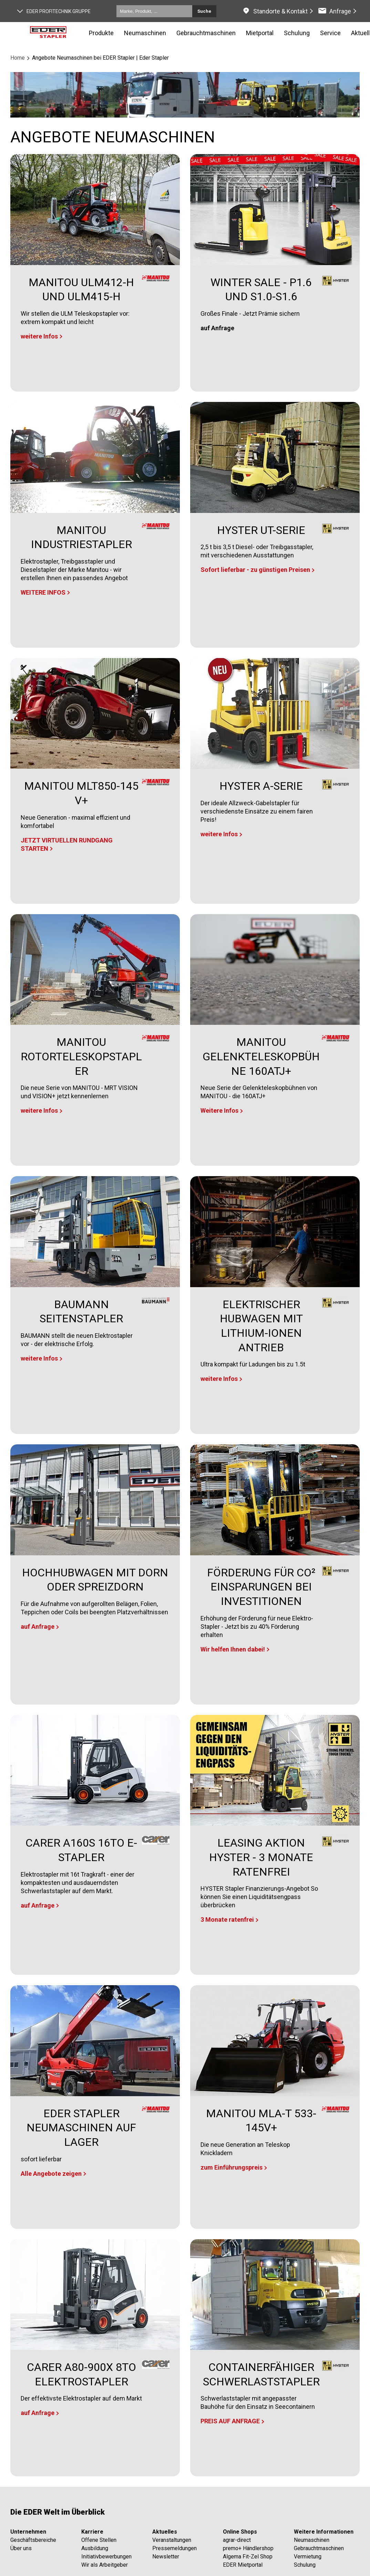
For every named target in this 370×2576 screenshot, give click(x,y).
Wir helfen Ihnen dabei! (233, 1649)
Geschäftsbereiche (33, 2540)
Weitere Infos (219, 1110)
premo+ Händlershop (248, 2548)
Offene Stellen (98, 2540)
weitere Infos (39, 336)
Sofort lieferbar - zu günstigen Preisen (255, 569)
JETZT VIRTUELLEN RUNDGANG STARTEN (67, 844)
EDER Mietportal (243, 2565)
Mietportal (260, 33)
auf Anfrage (37, 1626)
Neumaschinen (145, 33)
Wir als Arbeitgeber (104, 2565)
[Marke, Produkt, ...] (154, 11)
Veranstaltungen (171, 2540)
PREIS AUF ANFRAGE (230, 2421)
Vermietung (307, 2556)
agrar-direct (237, 2540)
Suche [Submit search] (204, 11)
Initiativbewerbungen (106, 2556)
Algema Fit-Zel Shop (248, 2556)
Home (17, 57)
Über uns (21, 2548)
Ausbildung (94, 2548)
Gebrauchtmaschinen (319, 2548)
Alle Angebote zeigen (51, 2173)
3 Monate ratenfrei (227, 1919)
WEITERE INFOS (43, 592)
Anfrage (340, 11)
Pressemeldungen (174, 2548)
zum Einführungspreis (232, 2167)
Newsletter (165, 2556)
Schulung (305, 2565)
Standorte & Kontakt (280, 11)
